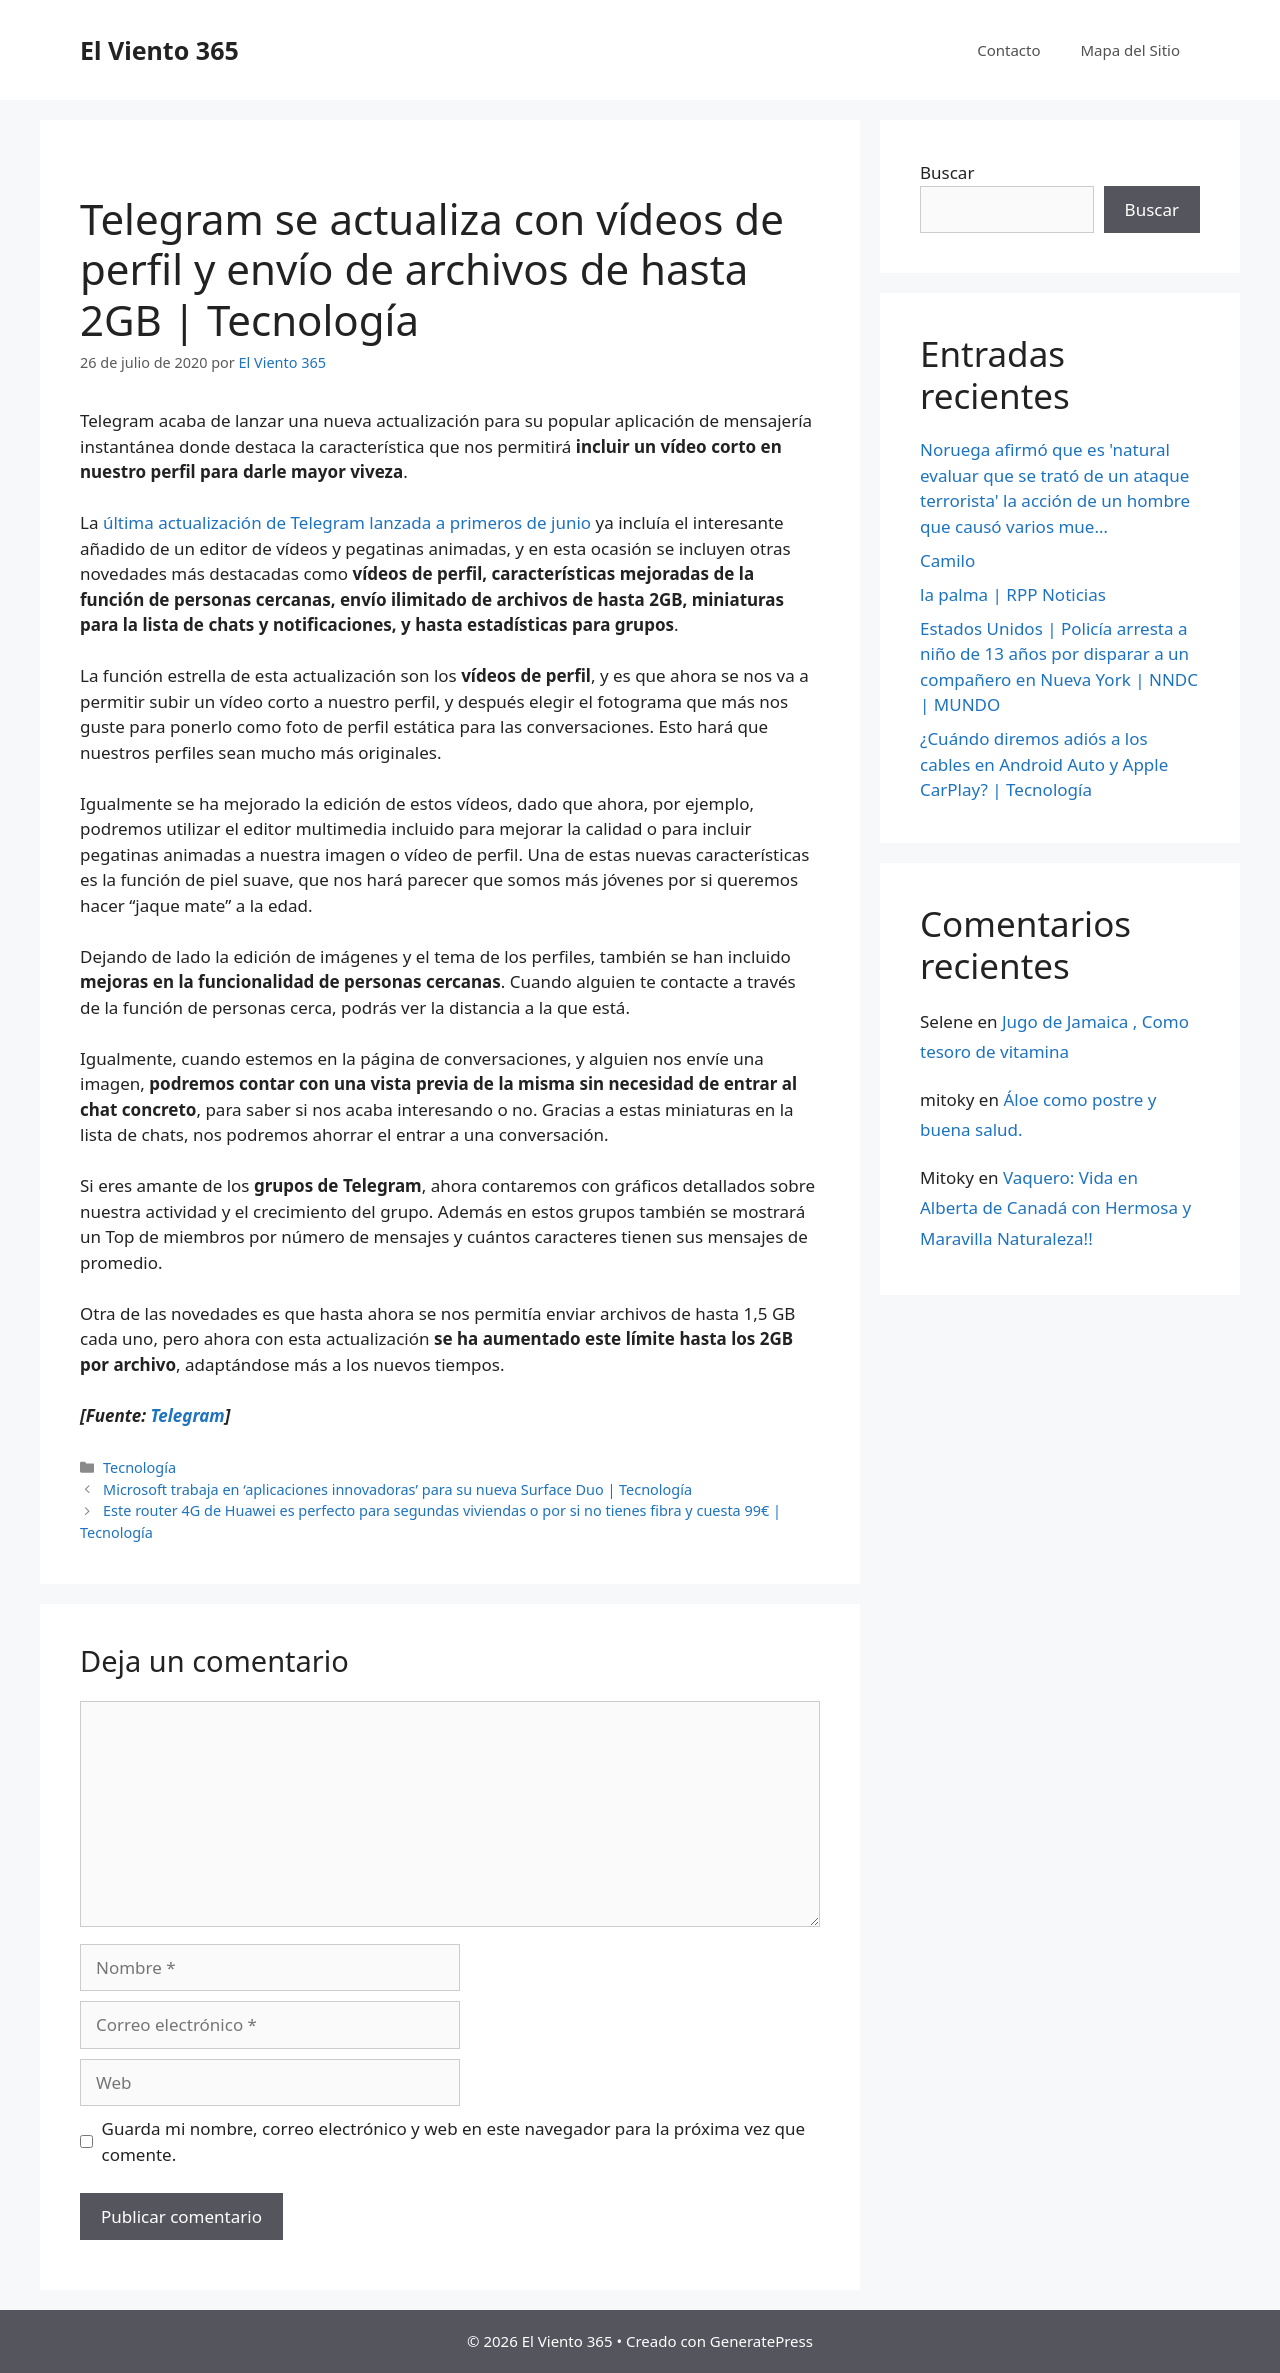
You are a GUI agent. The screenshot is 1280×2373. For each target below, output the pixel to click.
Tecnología (139, 1467)
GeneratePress (761, 2341)
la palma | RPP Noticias (1013, 594)
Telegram (187, 1415)
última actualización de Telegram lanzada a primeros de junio (347, 522)
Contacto (1008, 50)
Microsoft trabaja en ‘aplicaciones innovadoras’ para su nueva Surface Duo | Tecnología (397, 1489)
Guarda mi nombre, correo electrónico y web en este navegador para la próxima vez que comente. (454, 2141)
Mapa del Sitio (1130, 50)
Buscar (947, 172)
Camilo (947, 560)
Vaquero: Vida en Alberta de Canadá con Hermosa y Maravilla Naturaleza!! (1055, 1208)
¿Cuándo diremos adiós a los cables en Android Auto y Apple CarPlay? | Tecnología (1044, 764)
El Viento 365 (159, 50)
